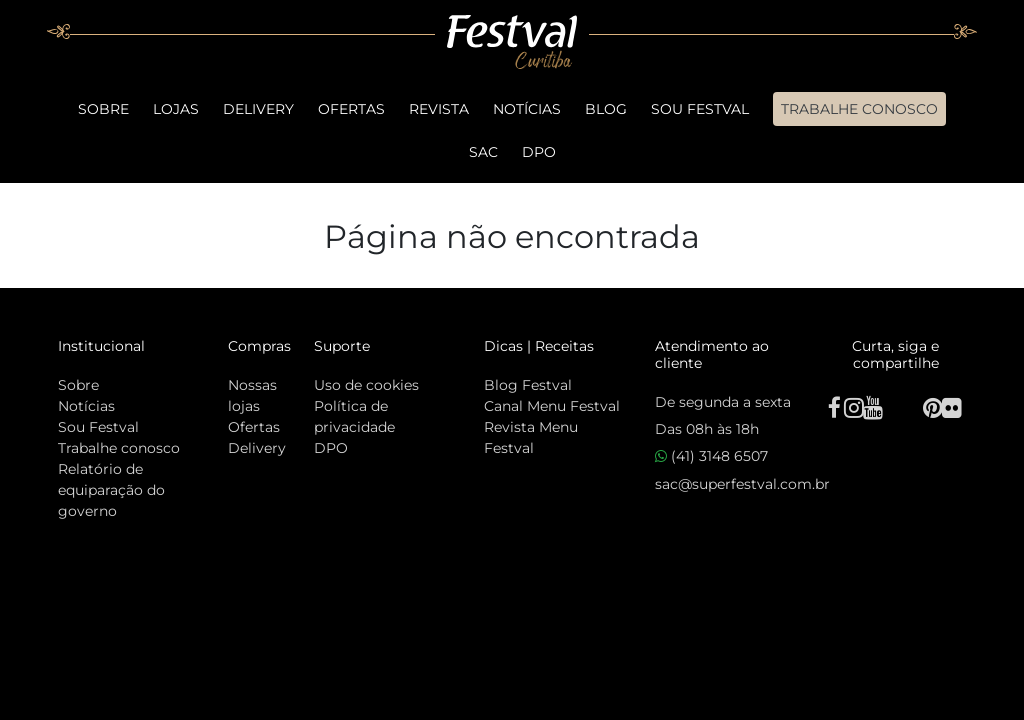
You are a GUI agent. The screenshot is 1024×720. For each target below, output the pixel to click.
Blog (606, 109)
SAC (483, 152)
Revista (439, 109)
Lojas (176, 109)
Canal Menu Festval (552, 406)
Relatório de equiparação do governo (111, 490)
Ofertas (351, 109)
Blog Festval (528, 385)
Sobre (103, 109)
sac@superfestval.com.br (742, 484)
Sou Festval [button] (700, 109)
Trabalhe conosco (119, 448)
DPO (539, 152)
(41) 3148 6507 (711, 456)
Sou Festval (98, 427)
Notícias (527, 109)
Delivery (258, 109)
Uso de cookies (366, 385)
